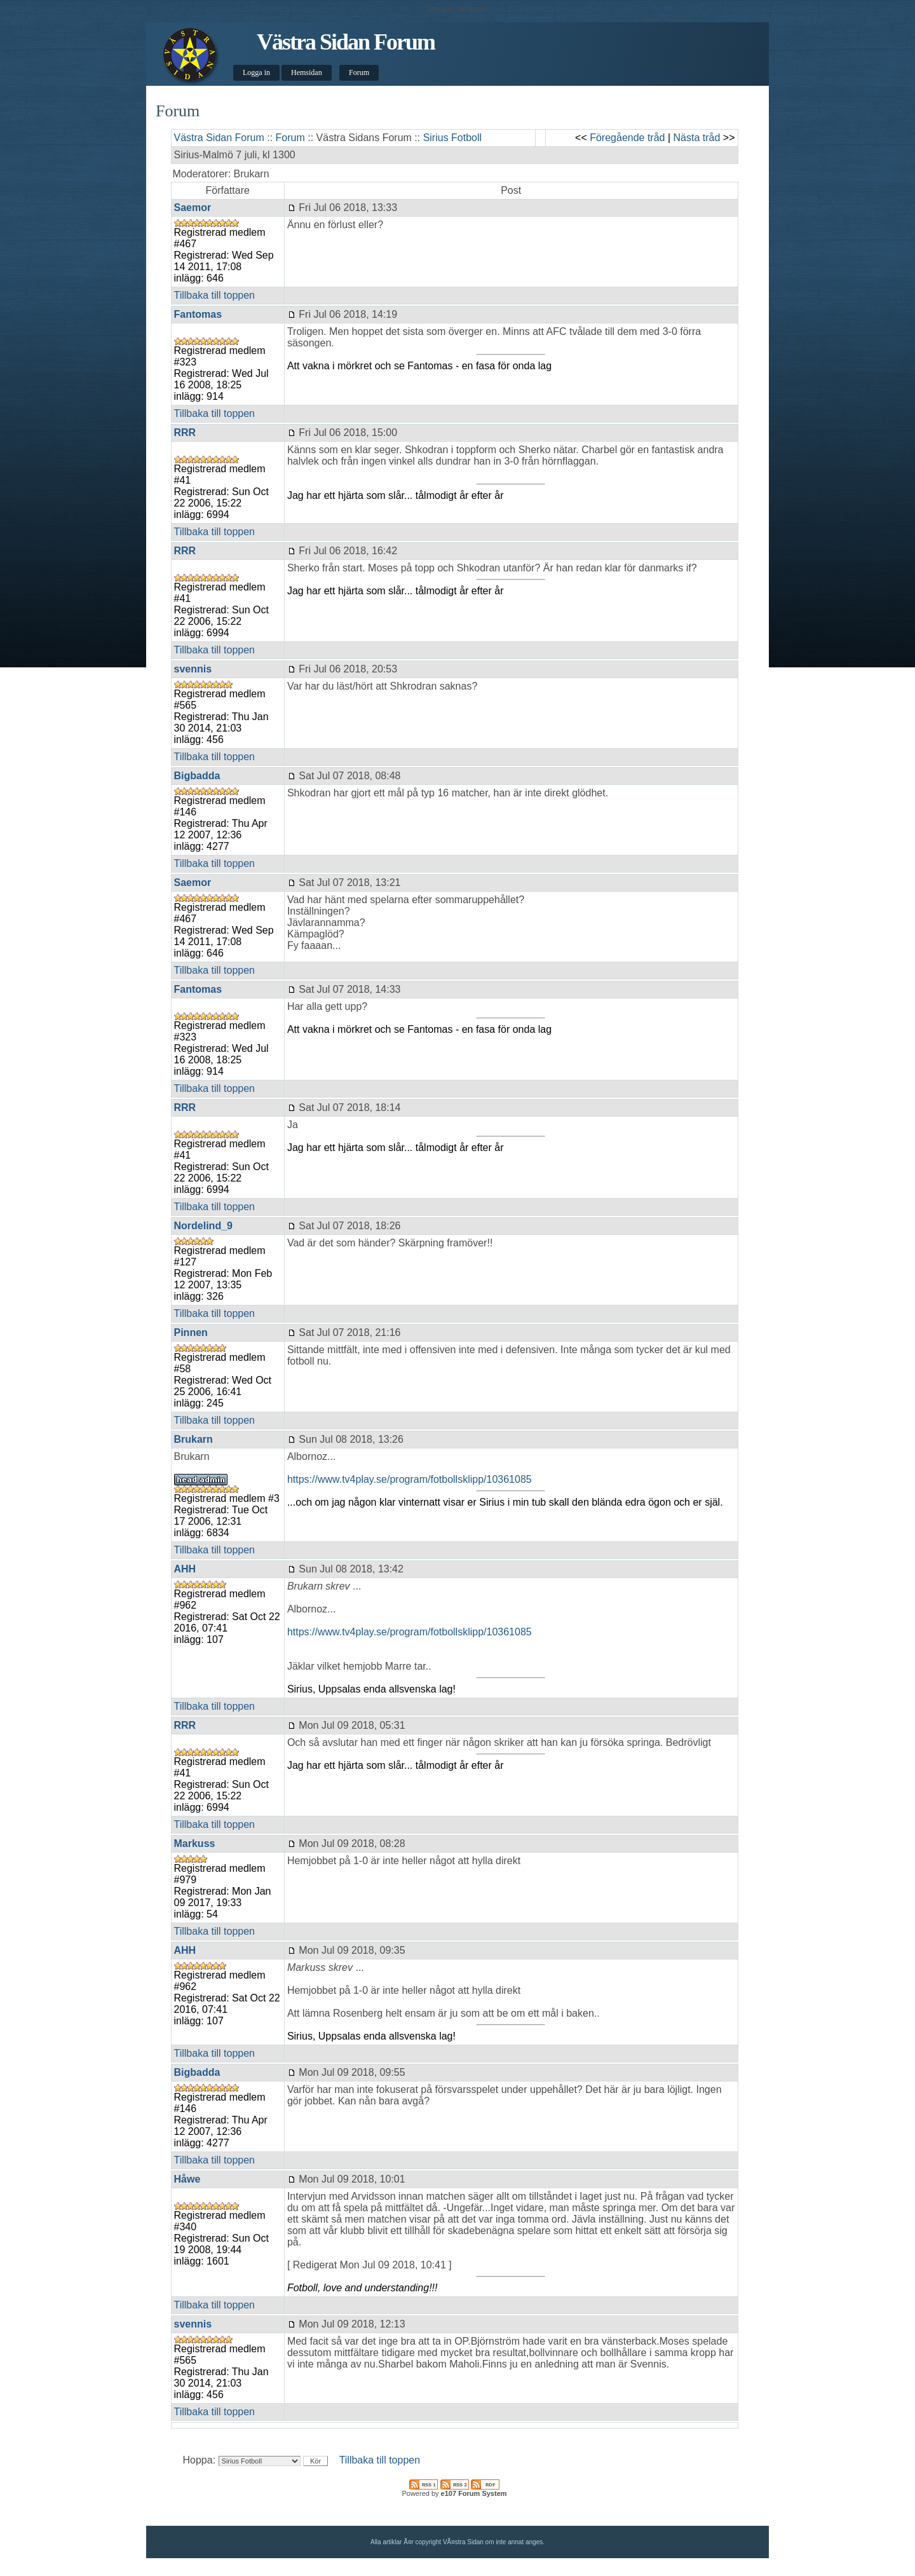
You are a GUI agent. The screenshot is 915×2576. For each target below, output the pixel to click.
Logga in (256, 72)
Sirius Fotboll (452, 137)
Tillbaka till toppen (214, 295)
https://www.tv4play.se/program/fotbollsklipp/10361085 (409, 1479)
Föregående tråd (627, 137)
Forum (359, 72)
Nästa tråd (697, 137)
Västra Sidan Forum (346, 42)
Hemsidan (306, 72)
